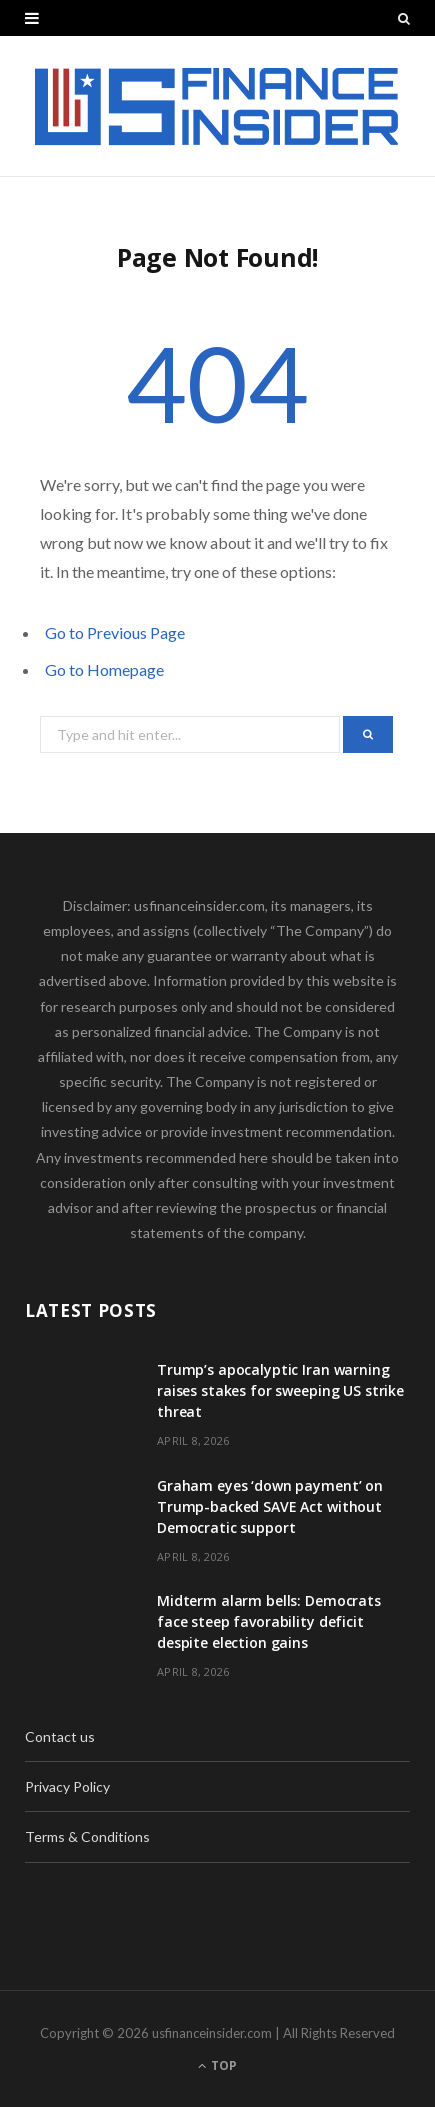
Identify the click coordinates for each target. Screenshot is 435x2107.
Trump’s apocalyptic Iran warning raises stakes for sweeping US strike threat (280, 1390)
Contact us (60, 1736)
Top (217, 2065)
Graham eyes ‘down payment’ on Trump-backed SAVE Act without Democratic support (270, 1506)
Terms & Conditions (87, 1836)
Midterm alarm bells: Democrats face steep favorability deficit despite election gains (269, 1621)
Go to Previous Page (115, 632)
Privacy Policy (67, 1786)
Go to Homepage (104, 669)
